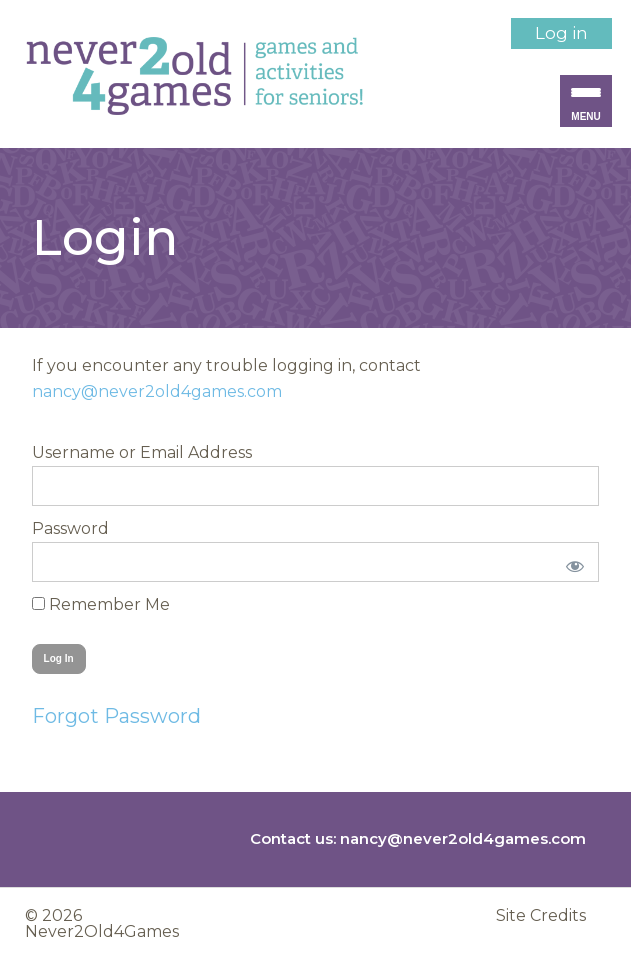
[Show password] (570, 562)
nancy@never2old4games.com (157, 391)
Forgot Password (116, 716)
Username (73, 452)
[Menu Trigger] (586, 101)
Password (70, 528)
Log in (561, 33)
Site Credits (541, 916)
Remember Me (101, 604)
